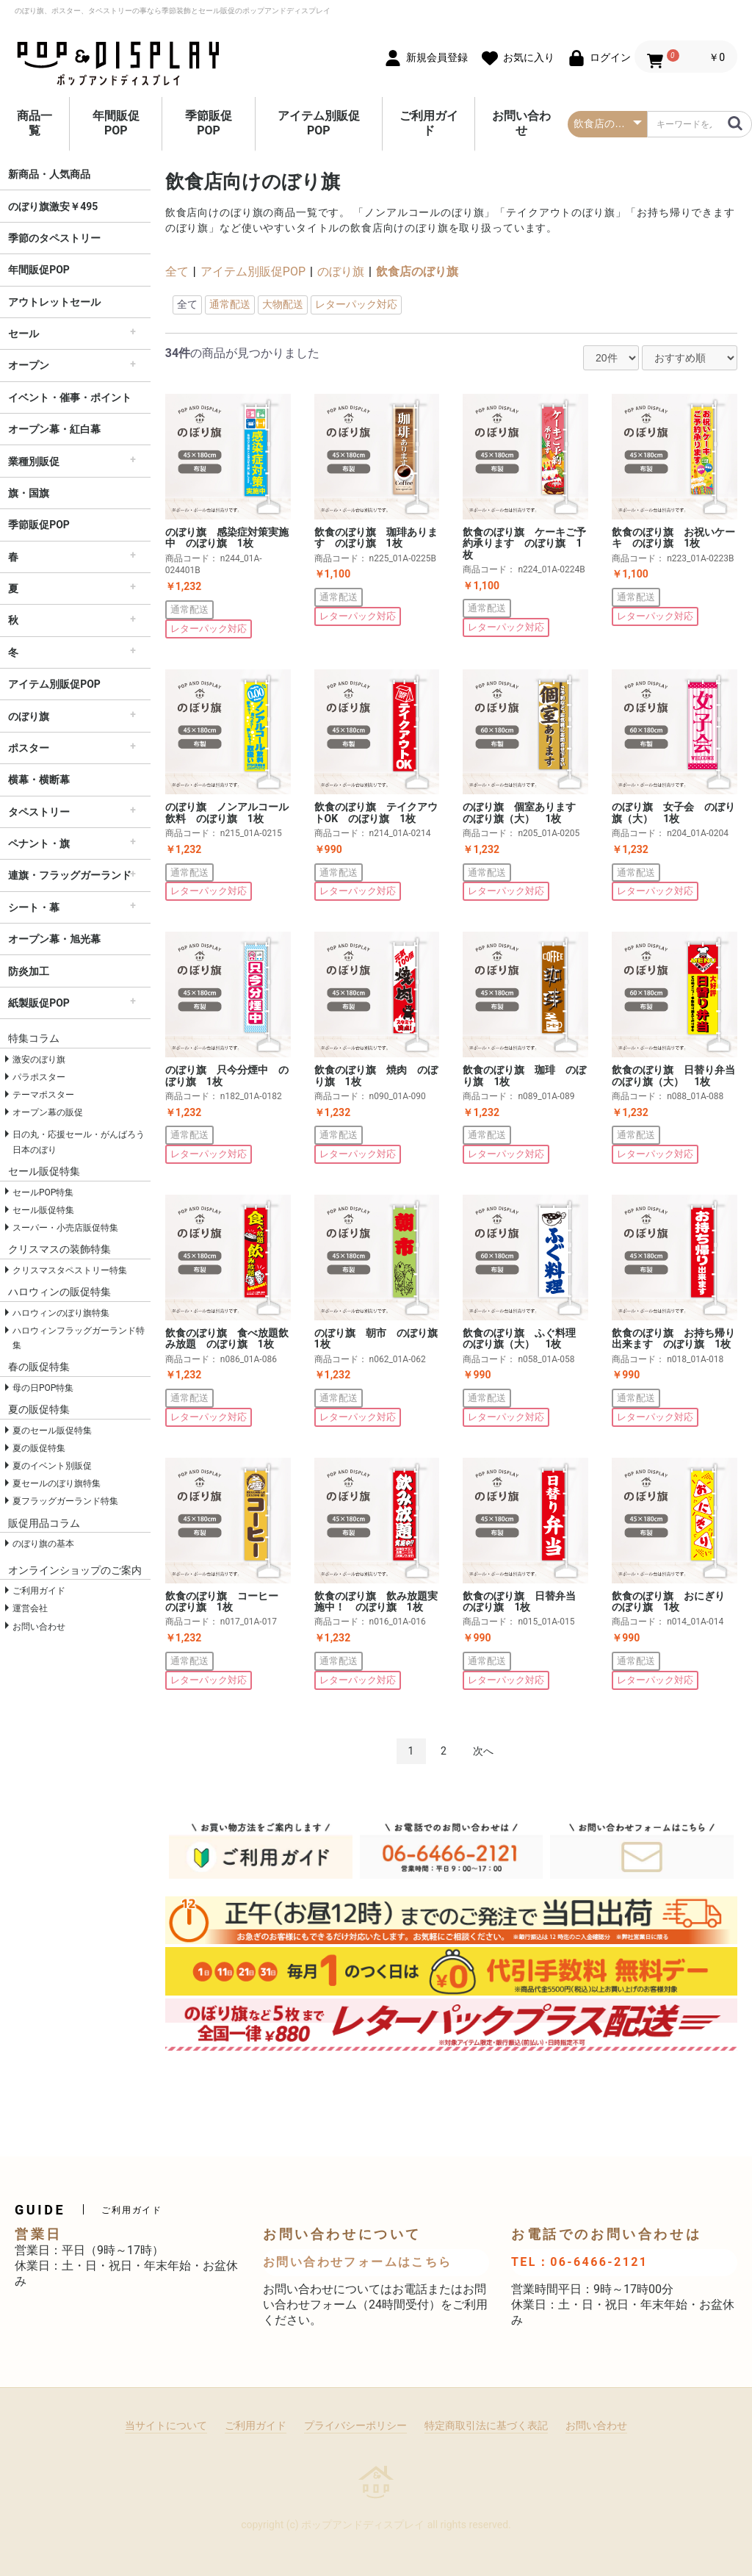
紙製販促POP (39, 1003)
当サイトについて (166, 2425)
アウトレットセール (54, 302)
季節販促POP (208, 123)
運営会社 (30, 1608)
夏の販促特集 (38, 1448)
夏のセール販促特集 (52, 1430)
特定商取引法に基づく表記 (486, 2425)
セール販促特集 (43, 1210)
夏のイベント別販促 (52, 1466)
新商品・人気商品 (49, 174)
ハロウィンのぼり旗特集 (60, 1313)
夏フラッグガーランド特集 (65, 1501)
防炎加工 (28, 971)
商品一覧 (34, 123)
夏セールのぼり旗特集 (56, 1483)
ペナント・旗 (39, 843)
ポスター (28, 748)
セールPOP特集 (42, 1192)
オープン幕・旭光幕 (54, 939)
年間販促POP (116, 123)
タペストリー (39, 812)
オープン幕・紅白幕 (54, 429)
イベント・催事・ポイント (69, 397)
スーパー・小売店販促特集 (65, 1228)
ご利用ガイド (429, 123)
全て (177, 271)
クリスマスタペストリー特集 (69, 1270)
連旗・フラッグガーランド (69, 875)
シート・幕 (33, 907)
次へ (483, 1751)
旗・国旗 (28, 493)
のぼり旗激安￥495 (53, 206)
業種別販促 (33, 461)
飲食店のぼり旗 (417, 271)
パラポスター (38, 1077)
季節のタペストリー (54, 238)
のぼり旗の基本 (43, 1544)
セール (23, 333)
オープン (28, 365)
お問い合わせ (521, 123)
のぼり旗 (28, 716)
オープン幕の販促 (47, 1112)
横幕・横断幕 (39, 779)
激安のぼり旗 (38, 1059)
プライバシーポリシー (355, 2425)
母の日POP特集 (42, 1388)
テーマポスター (43, 1095)
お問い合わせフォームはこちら (357, 2262)
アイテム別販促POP (319, 123)
